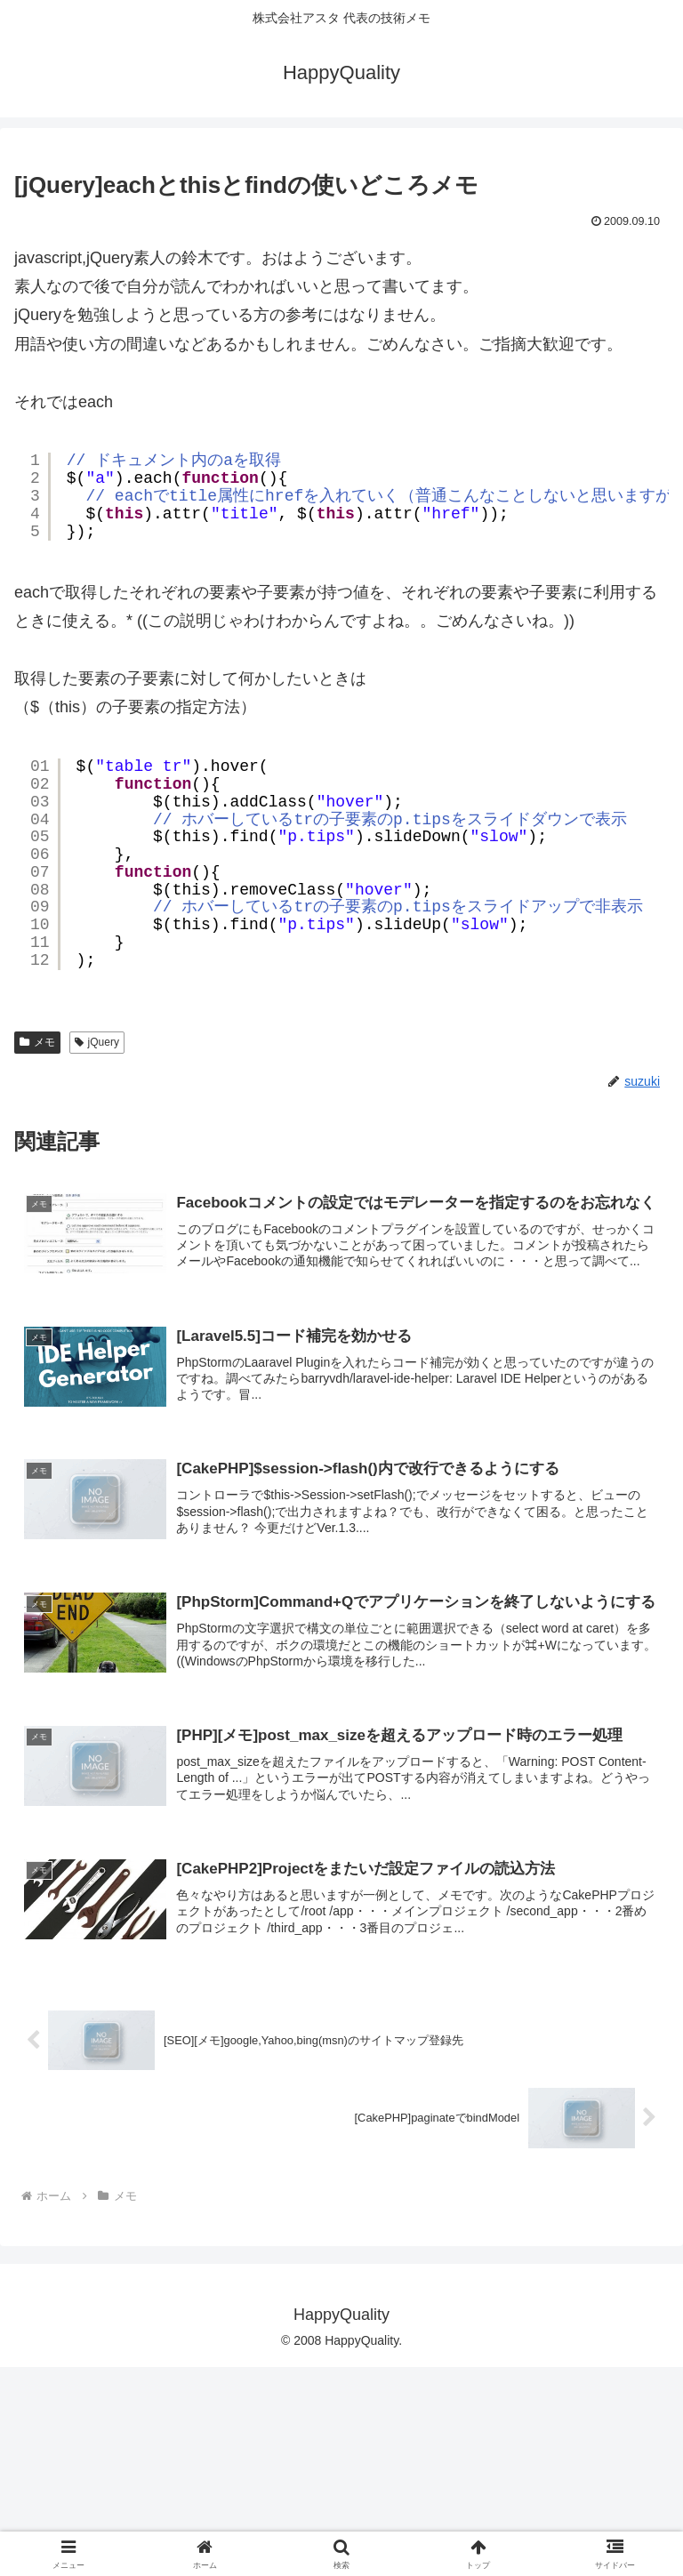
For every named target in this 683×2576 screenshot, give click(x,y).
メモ (37, 1239)
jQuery (97, 1239)
